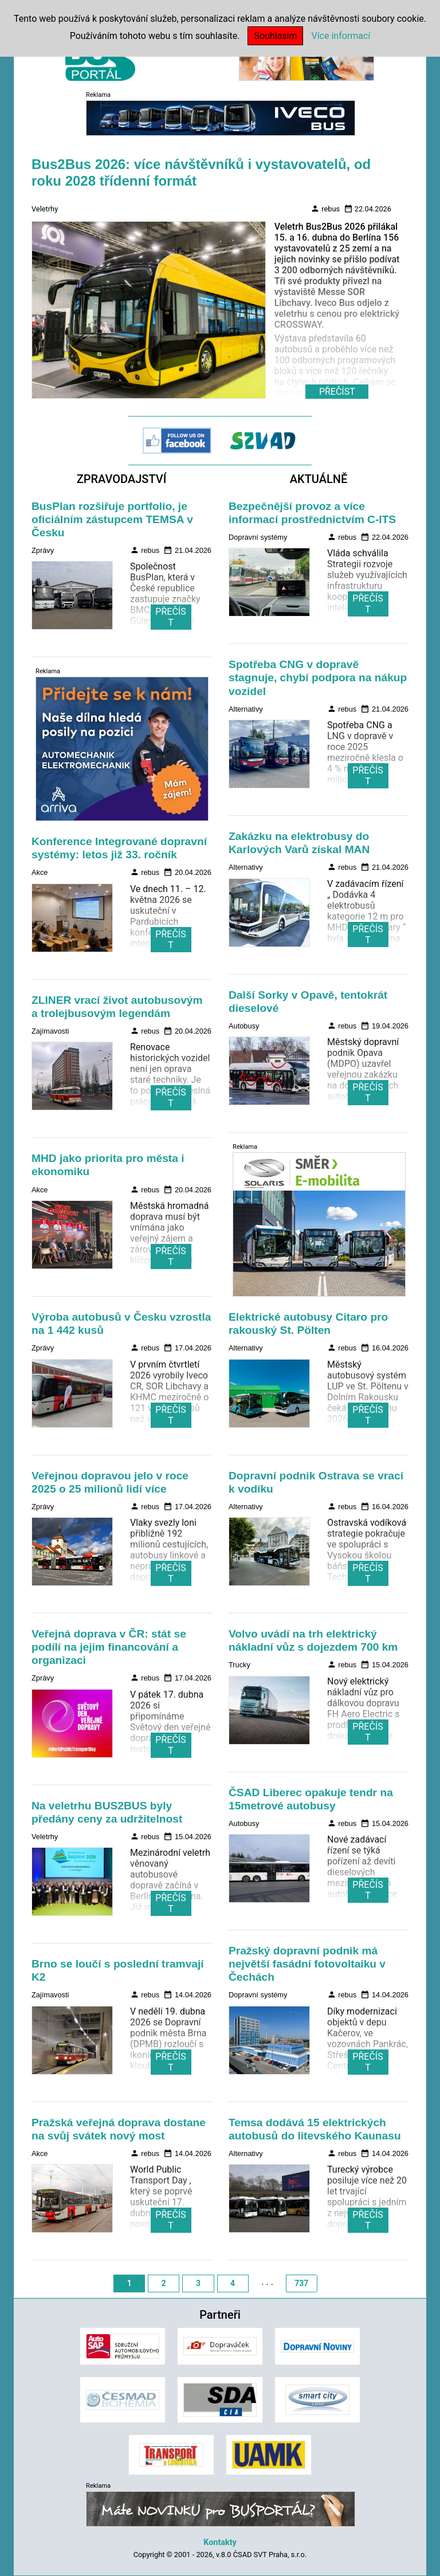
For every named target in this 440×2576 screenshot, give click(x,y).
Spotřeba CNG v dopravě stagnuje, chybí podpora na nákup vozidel (318, 677)
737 (301, 2283)
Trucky (239, 1664)
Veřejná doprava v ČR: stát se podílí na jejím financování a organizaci (109, 1647)
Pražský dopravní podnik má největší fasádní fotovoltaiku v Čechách (307, 1964)
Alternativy (246, 709)
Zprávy (43, 550)
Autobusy (244, 1026)
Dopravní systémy (258, 537)
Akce (40, 872)
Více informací (340, 35)
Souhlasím (275, 35)
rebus (325, 208)
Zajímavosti (50, 1031)
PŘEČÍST (170, 617)
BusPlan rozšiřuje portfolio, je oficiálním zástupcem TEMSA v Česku (112, 519)
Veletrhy (45, 209)
